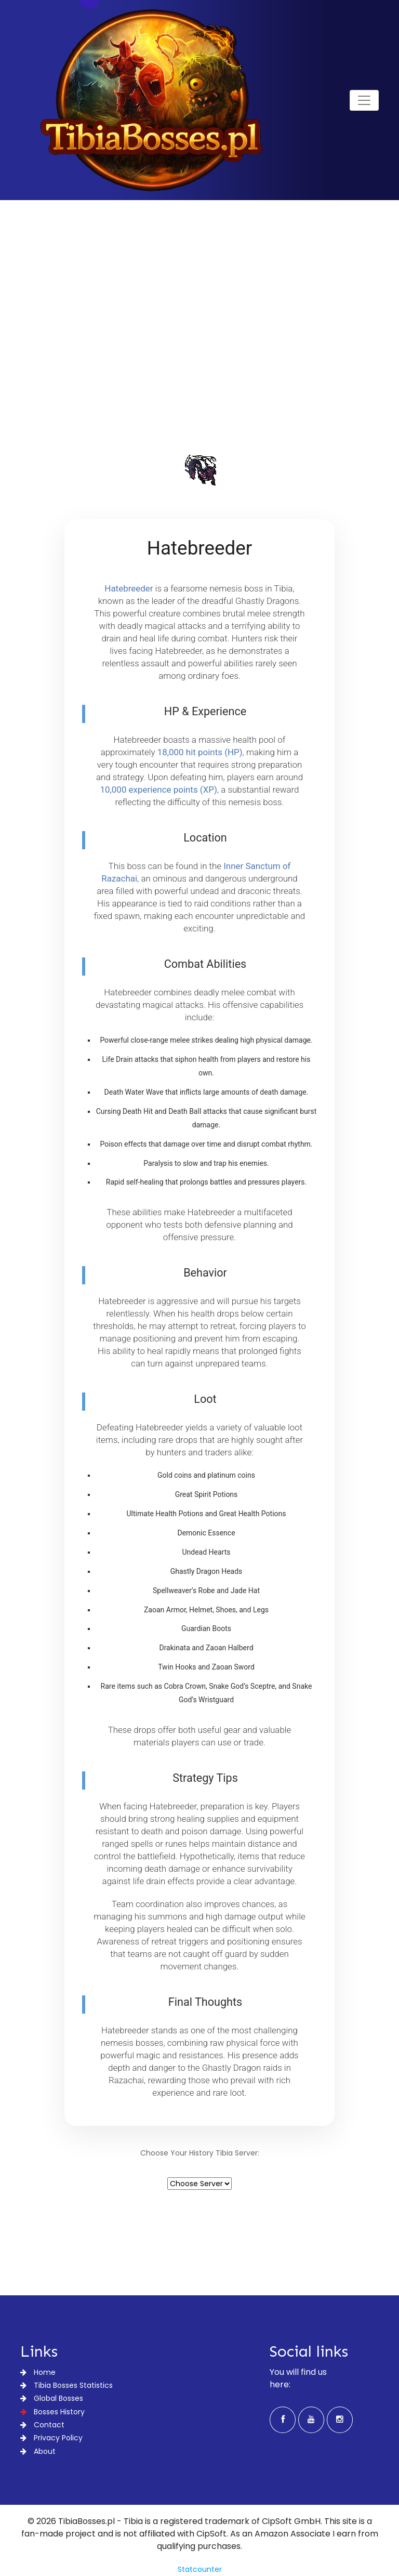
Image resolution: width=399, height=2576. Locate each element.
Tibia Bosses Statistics (66, 2385)
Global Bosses (51, 2398)
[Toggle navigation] (364, 100)
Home (38, 2372)
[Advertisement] (199, 348)
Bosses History (52, 2412)
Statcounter (200, 2569)
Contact (42, 2425)
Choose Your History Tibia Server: (199, 2153)
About (38, 2451)
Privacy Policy (51, 2438)
